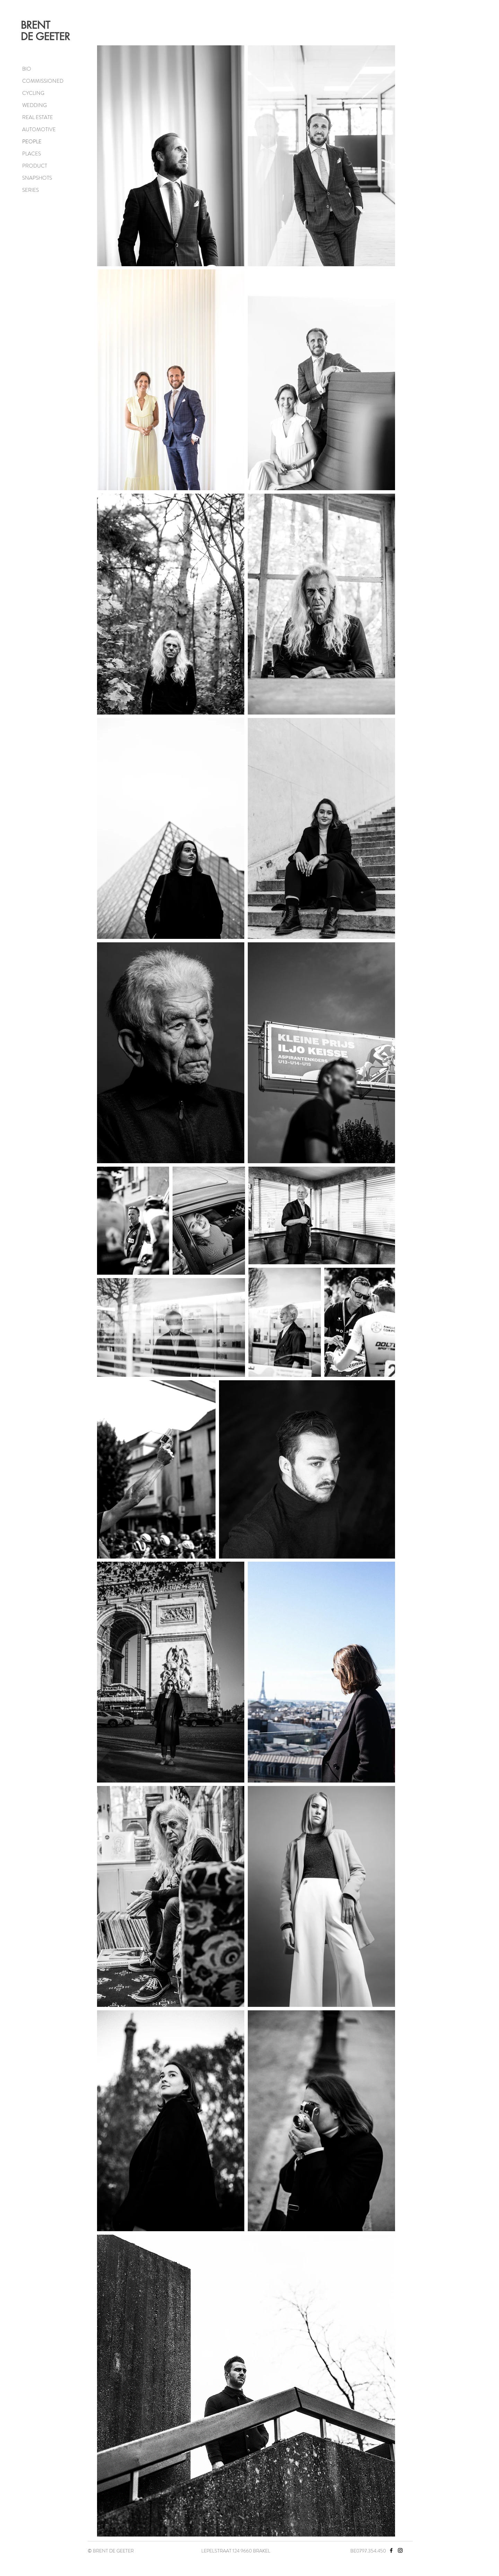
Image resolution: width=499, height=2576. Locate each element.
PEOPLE (32, 141)
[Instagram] (400, 2550)
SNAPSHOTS (37, 178)
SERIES (30, 190)
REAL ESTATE (37, 117)
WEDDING (34, 105)
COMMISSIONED (42, 81)
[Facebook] (391, 2550)
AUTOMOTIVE (39, 129)
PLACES (31, 154)
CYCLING (33, 93)
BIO (26, 69)
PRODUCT (34, 166)
